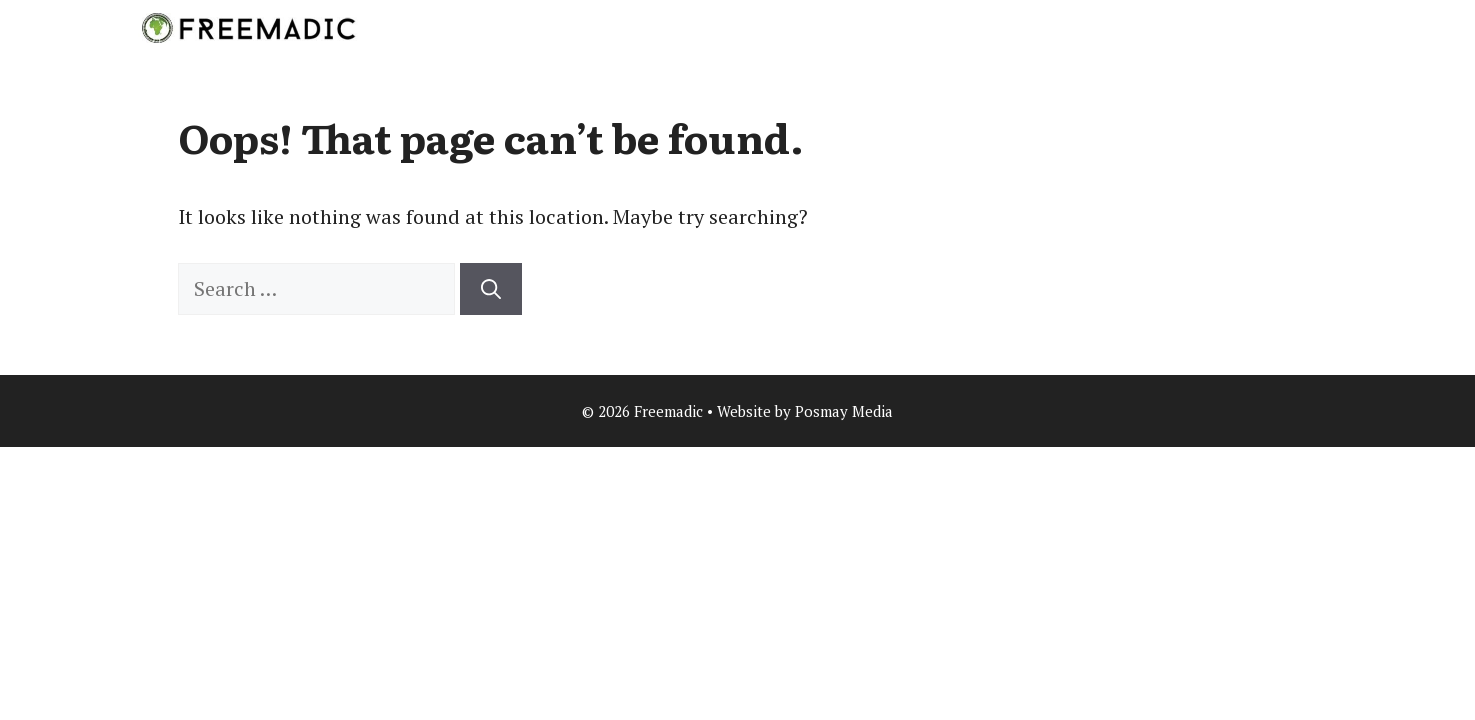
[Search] (491, 289)
